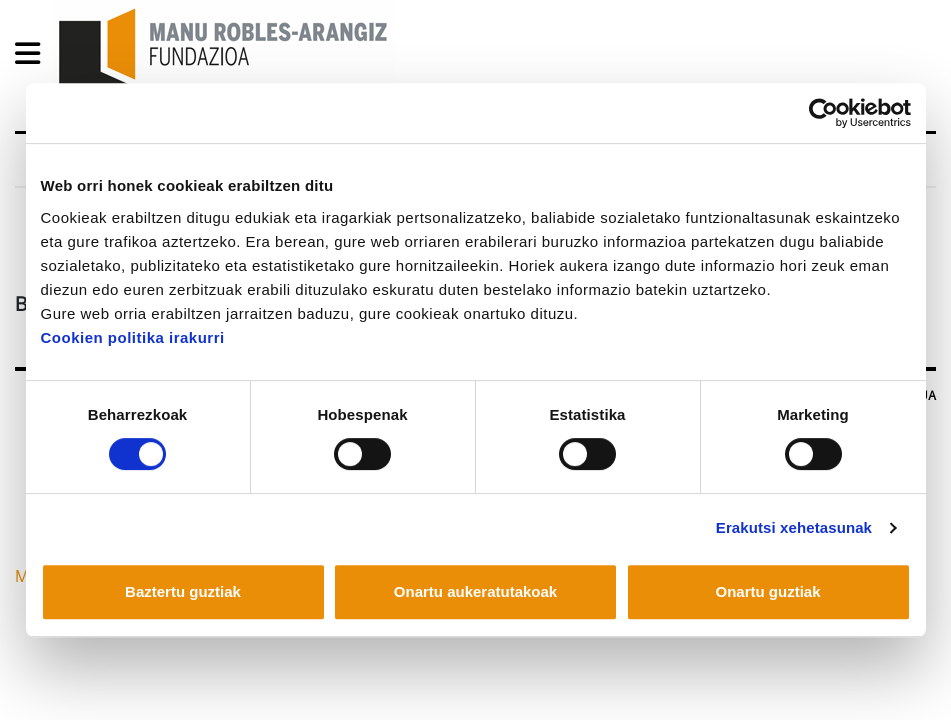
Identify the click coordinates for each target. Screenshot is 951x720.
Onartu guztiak (767, 591)
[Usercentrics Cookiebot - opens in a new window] (823, 113)
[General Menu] (33, 57)
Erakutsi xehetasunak (794, 527)
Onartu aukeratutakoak (475, 591)
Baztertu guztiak (183, 591)
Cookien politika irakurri (133, 337)
